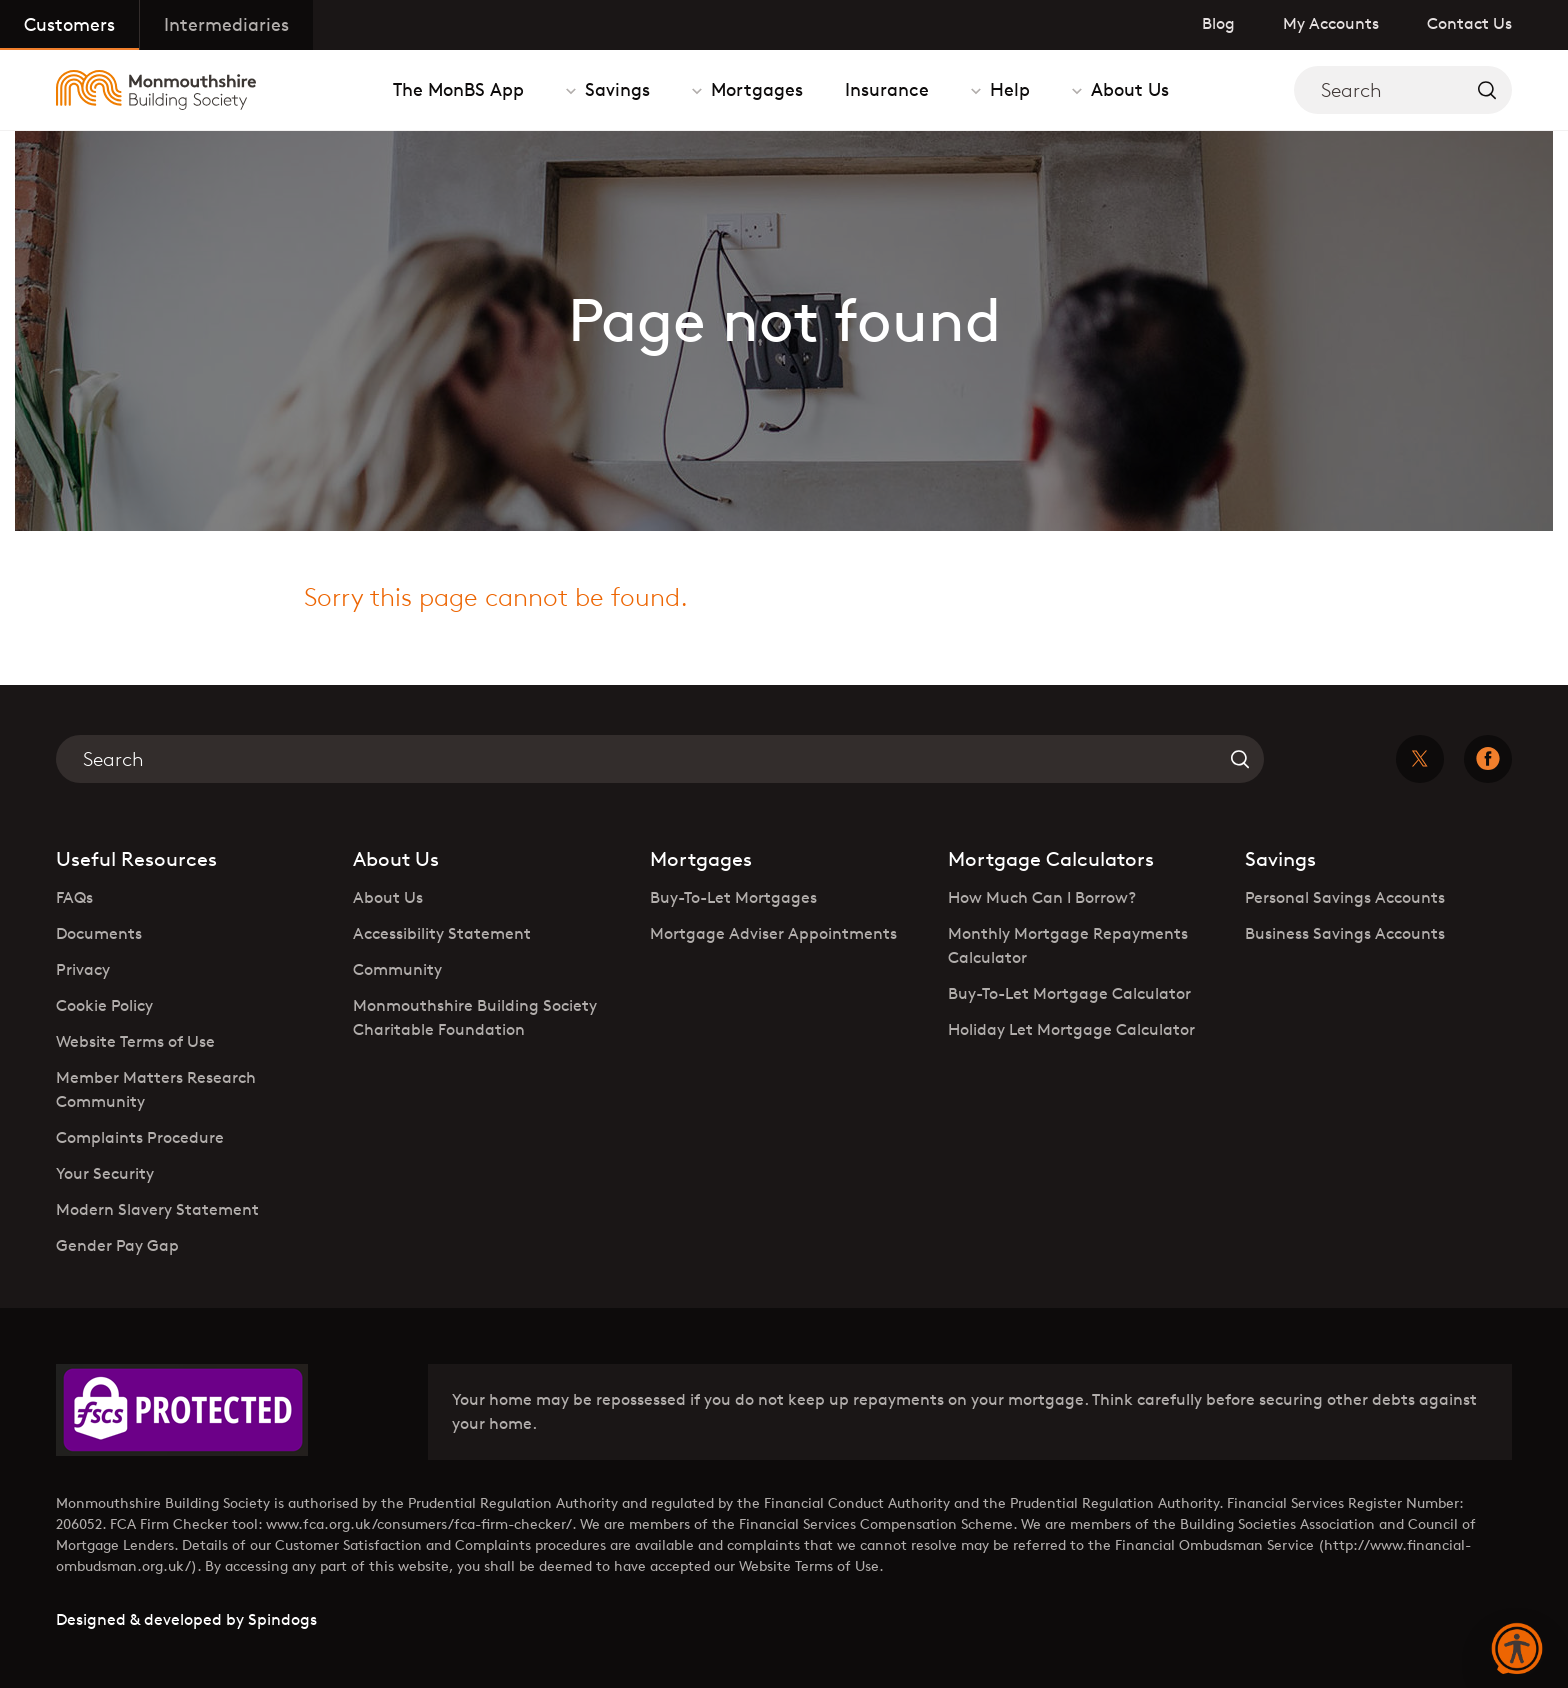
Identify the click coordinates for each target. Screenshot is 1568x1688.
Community (397, 969)
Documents (99, 933)
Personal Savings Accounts (1345, 897)
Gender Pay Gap (117, 1245)
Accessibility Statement (442, 933)
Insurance (887, 89)
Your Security (105, 1173)
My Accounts (1331, 23)
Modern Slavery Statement (157, 1209)
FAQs (74, 897)
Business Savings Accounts (1345, 933)
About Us (1127, 89)
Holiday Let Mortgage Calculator (1071, 1029)
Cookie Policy (104, 1005)
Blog (1218, 23)
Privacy (83, 969)
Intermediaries (226, 24)
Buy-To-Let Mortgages (733, 897)
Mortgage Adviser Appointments (773, 933)
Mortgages (754, 89)
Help (1007, 89)
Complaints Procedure (140, 1137)
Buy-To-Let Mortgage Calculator (1069, 993)
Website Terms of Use (135, 1041)
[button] (1517, 1650)
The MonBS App (458, 89)
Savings (615, 89)
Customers (69, 24)
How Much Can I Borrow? (1042, 897)
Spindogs (282, 1619)
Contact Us (1469, 23)
